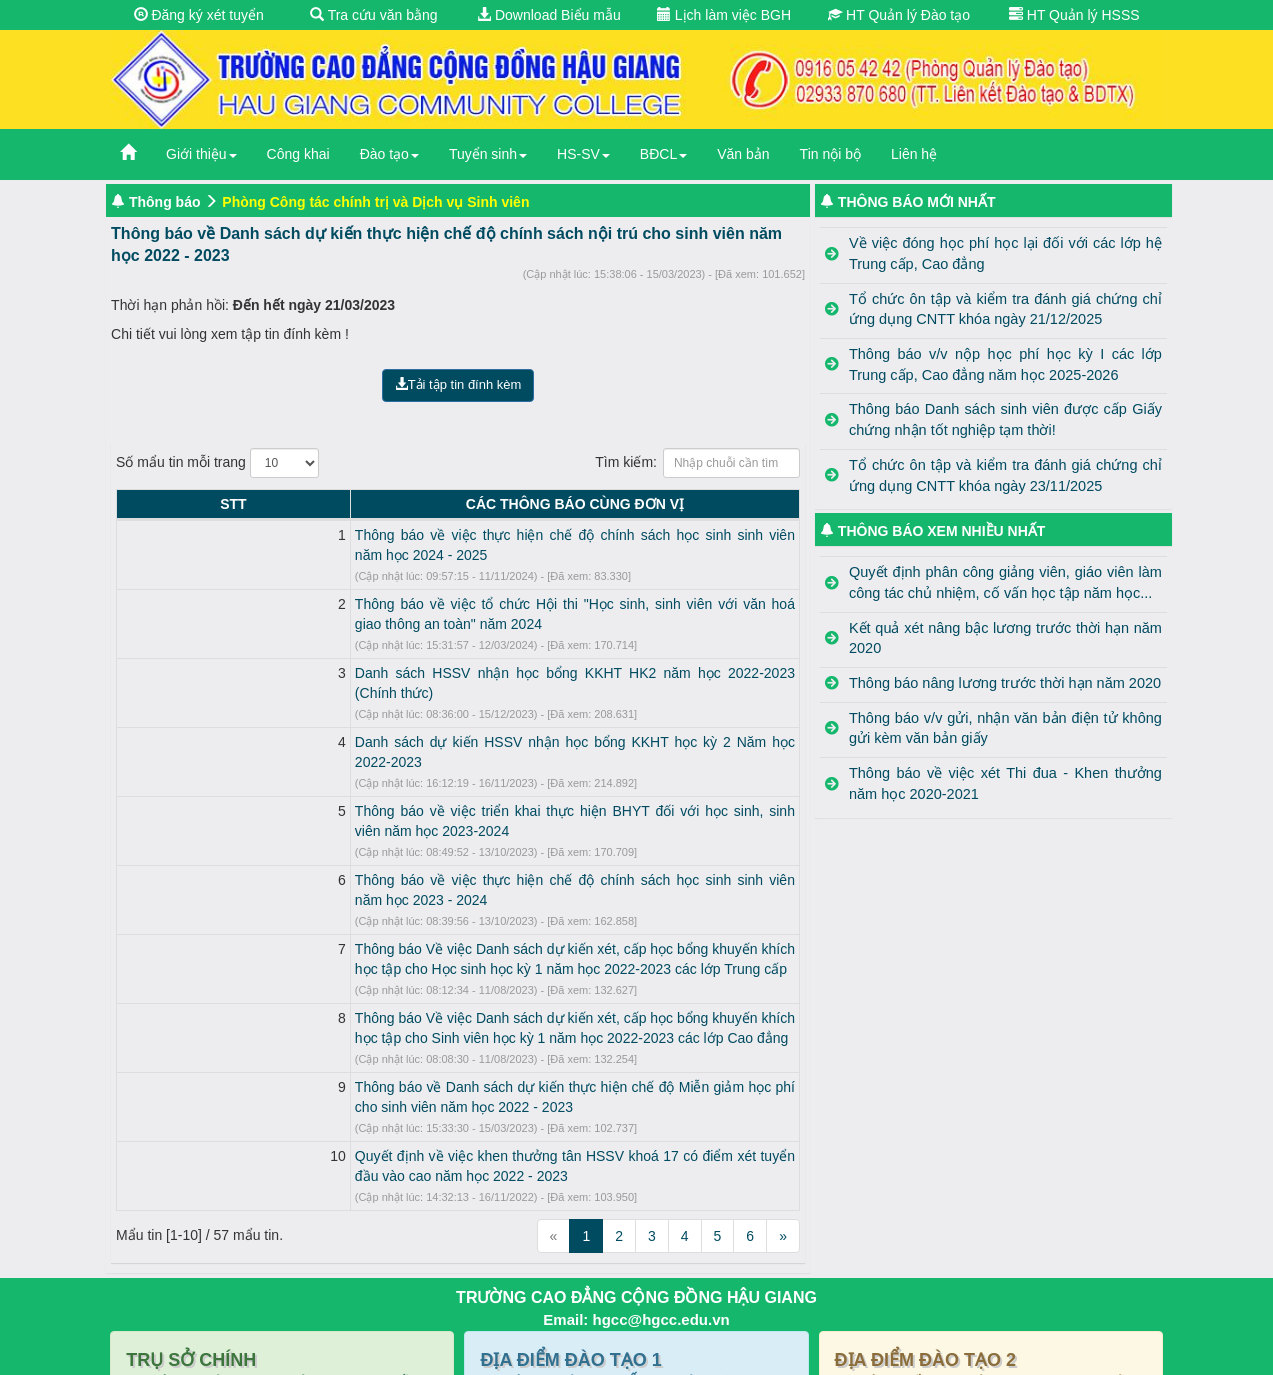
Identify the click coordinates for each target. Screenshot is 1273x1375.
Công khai (298, 154)
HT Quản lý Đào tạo (899, 15)
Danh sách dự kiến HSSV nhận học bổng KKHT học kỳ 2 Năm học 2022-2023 (399, 682)
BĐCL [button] (663, 154)
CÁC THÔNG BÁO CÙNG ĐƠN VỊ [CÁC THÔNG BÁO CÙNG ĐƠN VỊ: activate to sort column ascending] (476, 504)
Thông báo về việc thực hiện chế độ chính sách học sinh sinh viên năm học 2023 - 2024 (430, 780)
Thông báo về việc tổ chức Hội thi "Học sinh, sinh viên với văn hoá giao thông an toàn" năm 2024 (458, 584)
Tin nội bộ (830, 154)
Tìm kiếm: (697, 463)
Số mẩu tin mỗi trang (217, 463)
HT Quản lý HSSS (1074, 15)
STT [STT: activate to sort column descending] (134, 504)
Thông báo (165, 202)
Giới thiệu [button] (201, 154)
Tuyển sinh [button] (488, 154)
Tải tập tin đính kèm (458, 384)
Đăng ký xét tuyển (199, 15)
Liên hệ (914, 154)
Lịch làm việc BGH (724, 15)
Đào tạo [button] (389, 154)
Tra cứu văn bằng (374, 15)
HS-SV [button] (583, 154)
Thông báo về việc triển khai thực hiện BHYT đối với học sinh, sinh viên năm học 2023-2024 (443, 731)
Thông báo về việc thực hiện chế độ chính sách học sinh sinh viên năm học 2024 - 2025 (430, 535)
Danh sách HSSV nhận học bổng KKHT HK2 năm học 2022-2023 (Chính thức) (401, 633)
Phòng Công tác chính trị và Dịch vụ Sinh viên (375, 202)
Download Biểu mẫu (549, 15)
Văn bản (743, 154)
